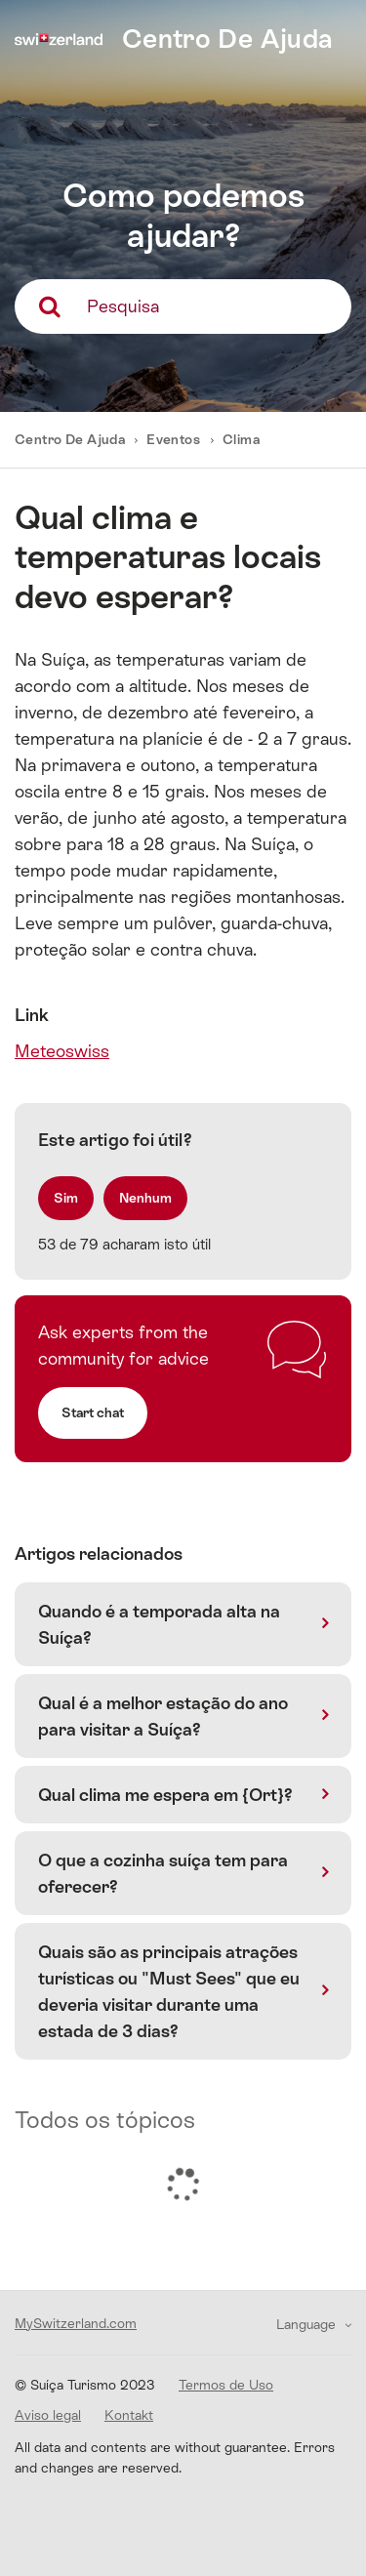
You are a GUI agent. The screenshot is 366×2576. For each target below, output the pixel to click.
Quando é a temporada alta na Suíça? (159, 1624)
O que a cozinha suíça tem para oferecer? (163, 1873)
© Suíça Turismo (85, 2384)
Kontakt (128, 2415)
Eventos (173, 439)
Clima (241, 439)
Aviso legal (48, 2415)
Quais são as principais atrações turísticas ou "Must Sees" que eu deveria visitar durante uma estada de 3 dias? (169, 1991)
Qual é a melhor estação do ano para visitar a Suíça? (163, 1716)
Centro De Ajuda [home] (227, 38)
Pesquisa (123, 306)
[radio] (66, 1198)
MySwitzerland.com (76, 2323)
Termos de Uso (226, 2384)
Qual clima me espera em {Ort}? (165, 1794)
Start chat (92, 1412)
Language (308, 2324)
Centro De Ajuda (72, 439)
